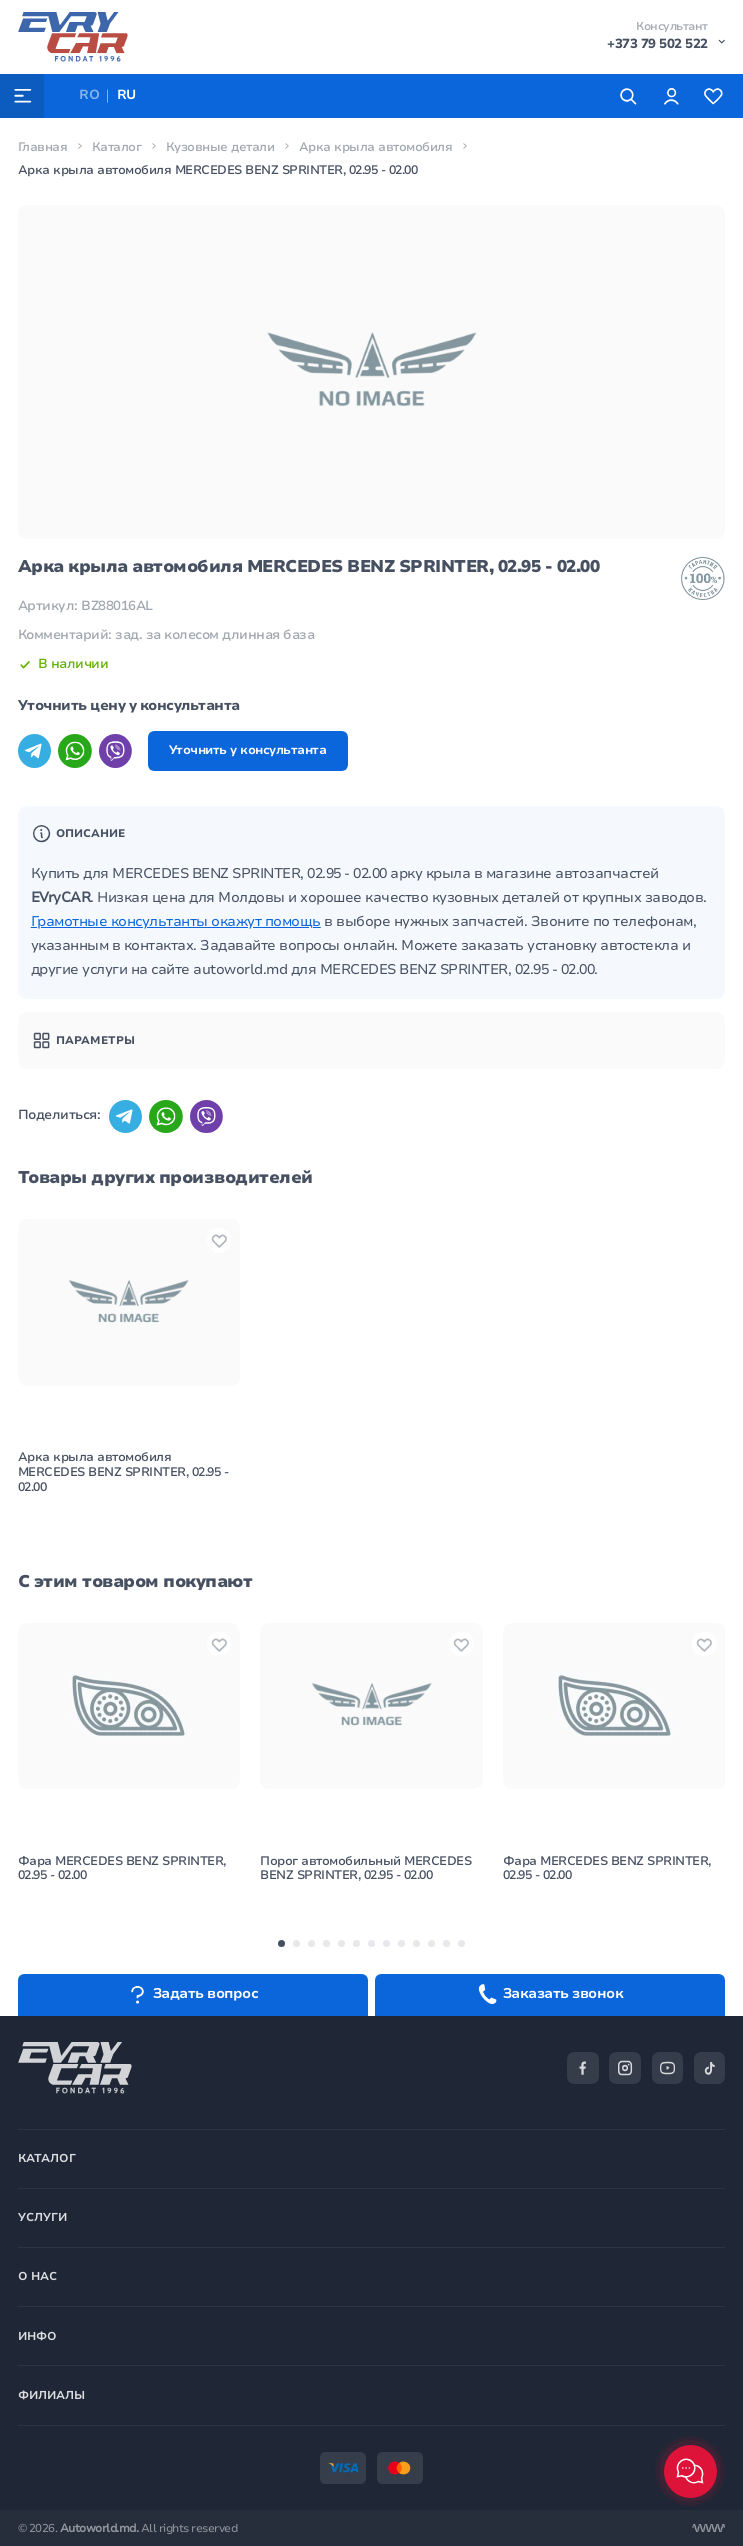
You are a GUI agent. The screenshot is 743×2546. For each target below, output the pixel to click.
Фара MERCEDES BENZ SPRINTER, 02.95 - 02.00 (122, 1868)
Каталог (117, 147)
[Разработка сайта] (708, 2528)
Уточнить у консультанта (248, 750)
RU (126, 95)
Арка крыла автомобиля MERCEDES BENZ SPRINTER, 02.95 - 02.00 (123, 1472)
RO (89, 95)
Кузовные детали (220, 147)
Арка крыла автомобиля (376, 147)
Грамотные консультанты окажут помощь (176, 921)
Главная (43, 147)
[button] (281, 1943)
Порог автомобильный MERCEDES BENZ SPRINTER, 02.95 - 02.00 (365, 1868)
